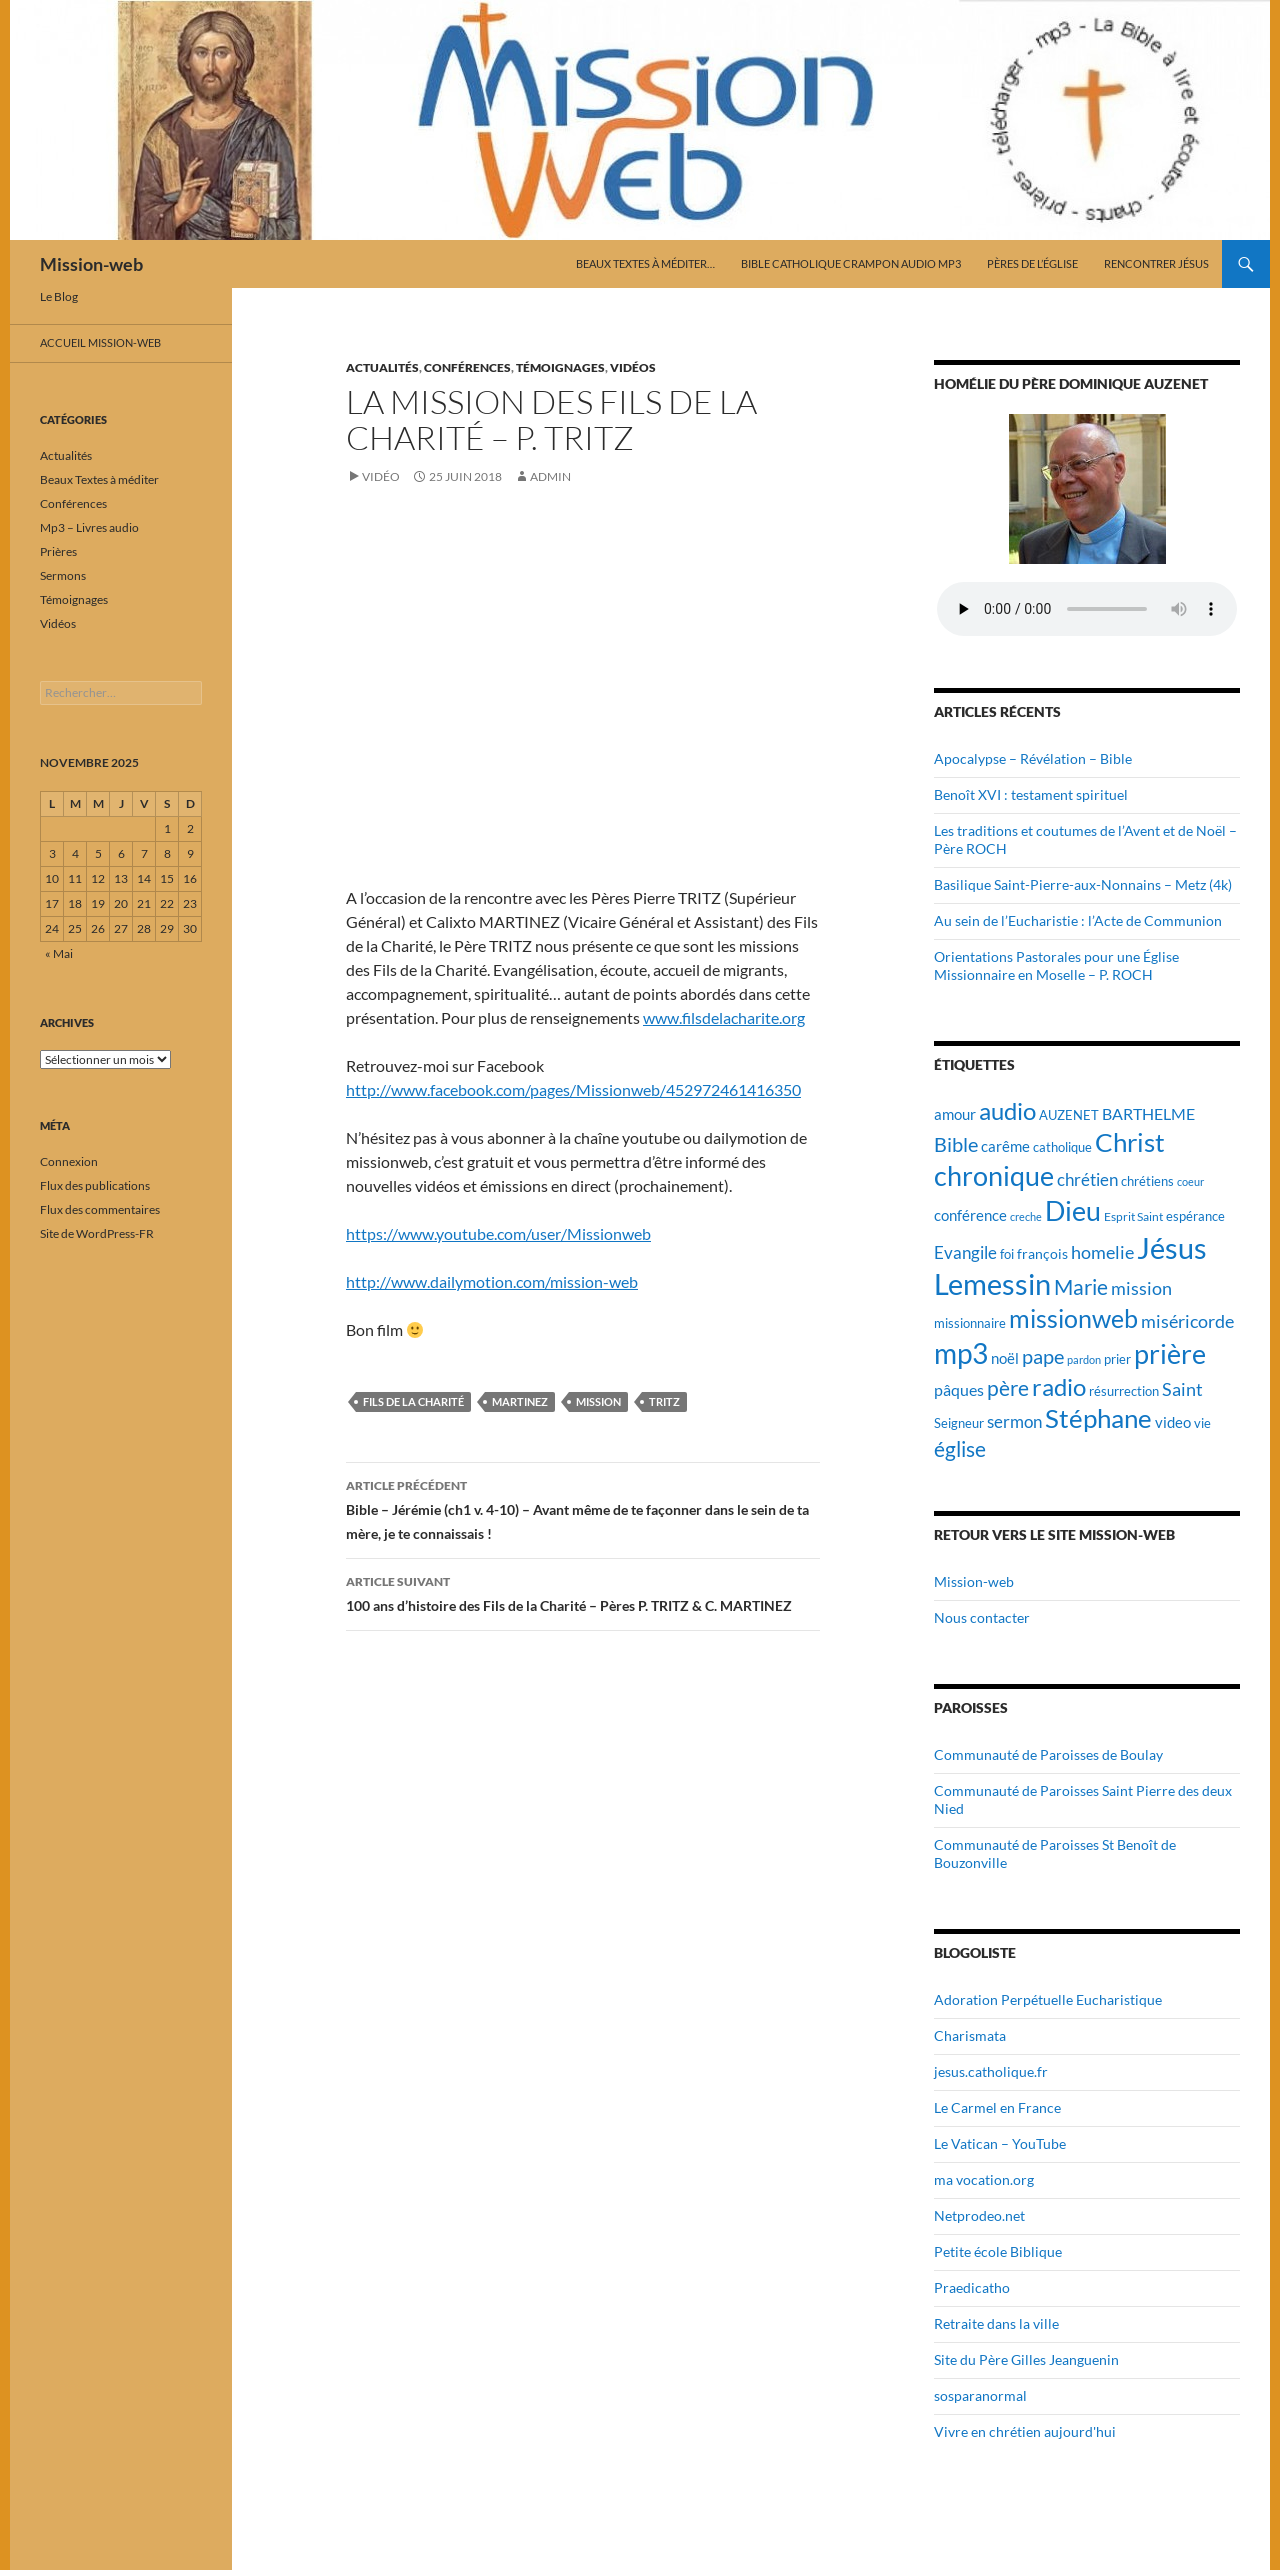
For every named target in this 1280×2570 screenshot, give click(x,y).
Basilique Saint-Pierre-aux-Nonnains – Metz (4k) (1083, 884)
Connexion (69, 1161)
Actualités (382, 367)
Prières (58, 551)
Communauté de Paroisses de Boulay (1048, 1754)
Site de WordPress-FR (97, 1233)
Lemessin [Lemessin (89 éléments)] (992, 1284)
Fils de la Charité (413, 1401)
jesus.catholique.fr (991, 2071)
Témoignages (560, 367)
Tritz (664, 1401)
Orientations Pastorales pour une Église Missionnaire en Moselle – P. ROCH (1056, 965)
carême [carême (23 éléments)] (1005, 1146)
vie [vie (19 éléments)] (1202, 1423)
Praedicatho (972, 2287)
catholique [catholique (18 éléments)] (1062, 1147)
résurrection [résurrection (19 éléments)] (1124, 1391)
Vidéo (381, 476)
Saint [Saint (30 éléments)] (1182, 1389)
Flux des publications (95, 1185)
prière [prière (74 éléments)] (1170, 1353)
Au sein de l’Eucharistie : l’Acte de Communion (1078, 920)
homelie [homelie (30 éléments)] (1102, 1252)
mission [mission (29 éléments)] (1141, 1288)
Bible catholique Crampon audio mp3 (851, 263)
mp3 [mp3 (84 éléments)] (961, 1353)
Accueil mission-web (100, 342)
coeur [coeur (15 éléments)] (1190, 1181)
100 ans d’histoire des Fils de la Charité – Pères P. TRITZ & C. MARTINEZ (583, 1592)
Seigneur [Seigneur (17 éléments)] (959, 1423)
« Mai (59, 953)
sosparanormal (980, 2395)
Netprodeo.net (979, 2215)
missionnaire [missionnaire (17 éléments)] (970, 1323)
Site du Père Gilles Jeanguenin (1026, 2359)
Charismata (970, 2035)
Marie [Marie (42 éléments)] (1081, 1287)
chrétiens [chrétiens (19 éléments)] (1147, 1181)
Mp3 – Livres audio (89, 527)
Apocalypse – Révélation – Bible (1033, 758)
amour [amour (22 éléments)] (955, 1114)
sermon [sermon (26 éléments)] (1014, 1422)
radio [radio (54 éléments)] (1059, 1387)
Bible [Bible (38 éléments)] (956, 1144)
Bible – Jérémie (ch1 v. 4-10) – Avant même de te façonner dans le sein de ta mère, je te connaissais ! (583, 1508)
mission (598, 1401)
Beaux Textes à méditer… (645, 263)
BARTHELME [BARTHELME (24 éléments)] (1148, 1113)
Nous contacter (982, 1617)
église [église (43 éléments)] (960, 1449)
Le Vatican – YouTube (1000, 2143)
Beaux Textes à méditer (99, 479)
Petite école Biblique (998, 2251)
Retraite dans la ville (996, 2323)
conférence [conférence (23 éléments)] (970, 1215)
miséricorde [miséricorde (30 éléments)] (1187, 1321)
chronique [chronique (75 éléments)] (994, 1175)
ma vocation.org (984, 2179)
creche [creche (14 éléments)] (1026, 1216)
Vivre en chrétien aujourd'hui (1025, 2431)
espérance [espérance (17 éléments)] (1195, 1216)
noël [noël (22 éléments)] (1005, 1358)
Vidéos (633, 367)
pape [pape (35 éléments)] (1043, 1356)
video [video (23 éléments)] (1173, 1422)
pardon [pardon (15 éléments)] (1084, 1359)
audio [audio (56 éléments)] (1007, 1110)
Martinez (520, 1401)
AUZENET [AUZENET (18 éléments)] (1069, 1115)
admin (550, 476)
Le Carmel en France (997, 2107)
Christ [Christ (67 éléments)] (1130, 1142)
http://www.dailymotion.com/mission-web (492, 1281)
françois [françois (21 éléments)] (1042, 1253)
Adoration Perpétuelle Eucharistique (1048, 1999)
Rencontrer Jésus (1156, 263)
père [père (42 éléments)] (1008, 1388)
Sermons (63, 575)
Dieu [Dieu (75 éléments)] (1073, 1210)
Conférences (467, 367)
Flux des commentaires (100, 1209)
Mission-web (91, 264)
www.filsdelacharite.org (724, 1017)
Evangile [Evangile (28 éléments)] (965, 1252)
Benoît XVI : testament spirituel (1031, 794)
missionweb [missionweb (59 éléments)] (1073, 1318)
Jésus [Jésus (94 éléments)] (1172, 1247)
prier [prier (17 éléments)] (1117, 1359)
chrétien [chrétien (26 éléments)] (1087, 1180)
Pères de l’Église (1032, 263)
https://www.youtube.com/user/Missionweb (498, 1233)
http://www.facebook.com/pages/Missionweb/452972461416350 (573, 1089)
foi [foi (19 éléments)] (1007, 1254)
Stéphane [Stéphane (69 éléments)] (1098, 1418)
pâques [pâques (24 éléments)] (959, 1389)
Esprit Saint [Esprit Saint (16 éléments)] (1133, 1216)
